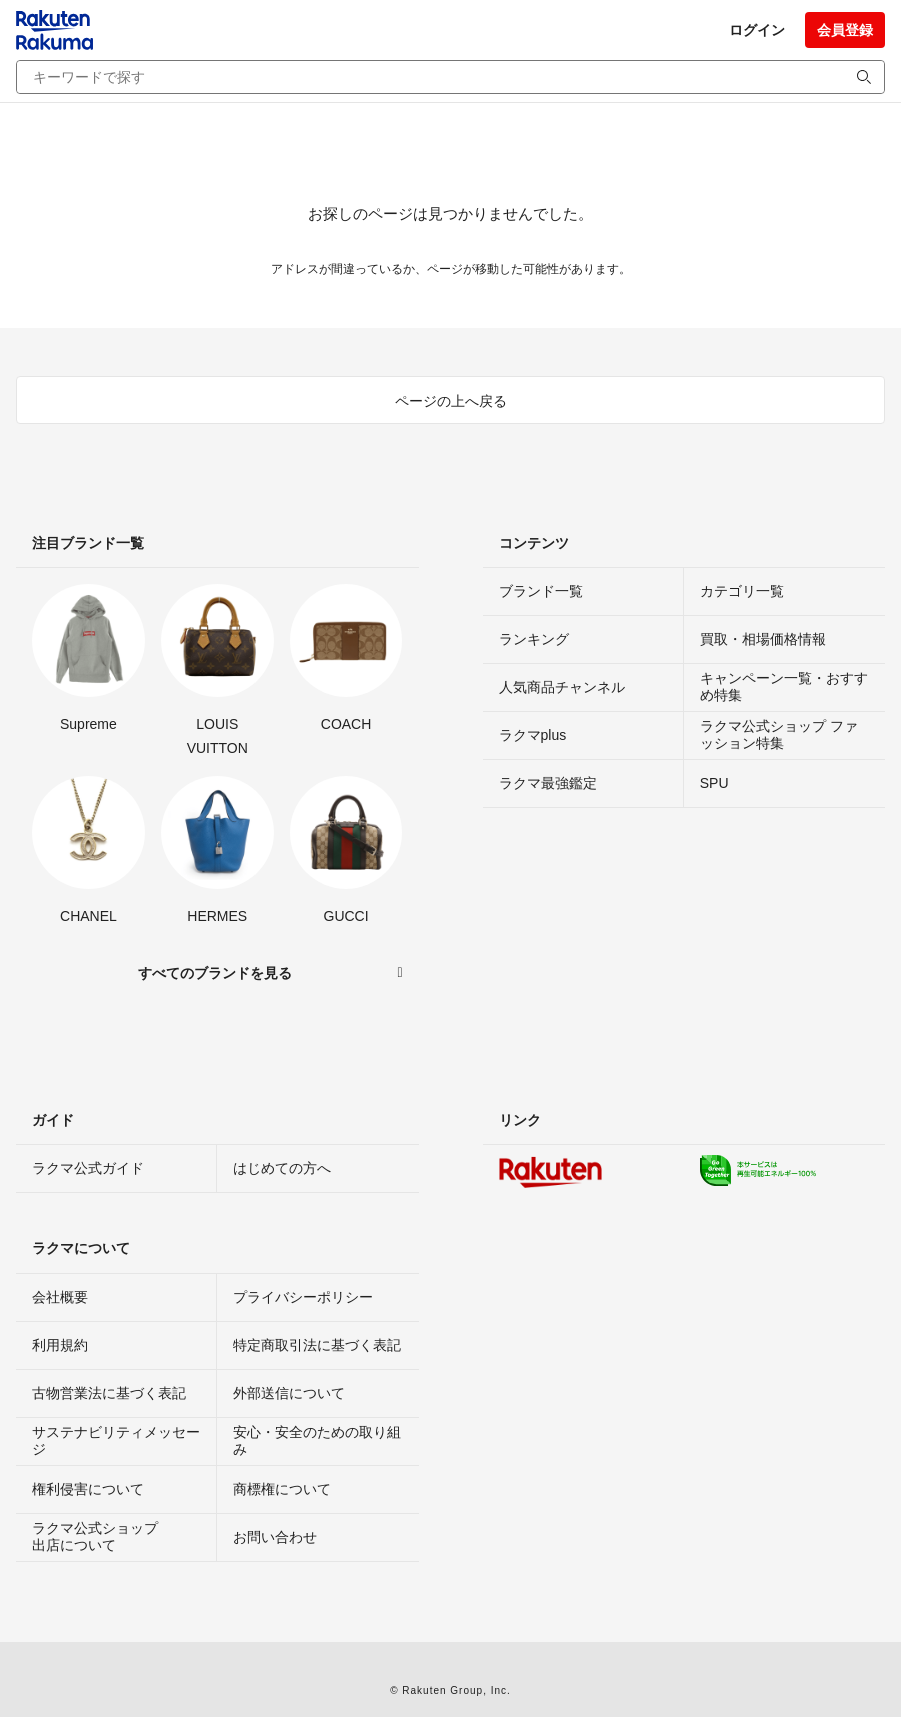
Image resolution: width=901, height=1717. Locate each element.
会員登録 (845, 30)
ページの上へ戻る (451, 401)
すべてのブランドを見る (215, 973)
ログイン (757, 30)
